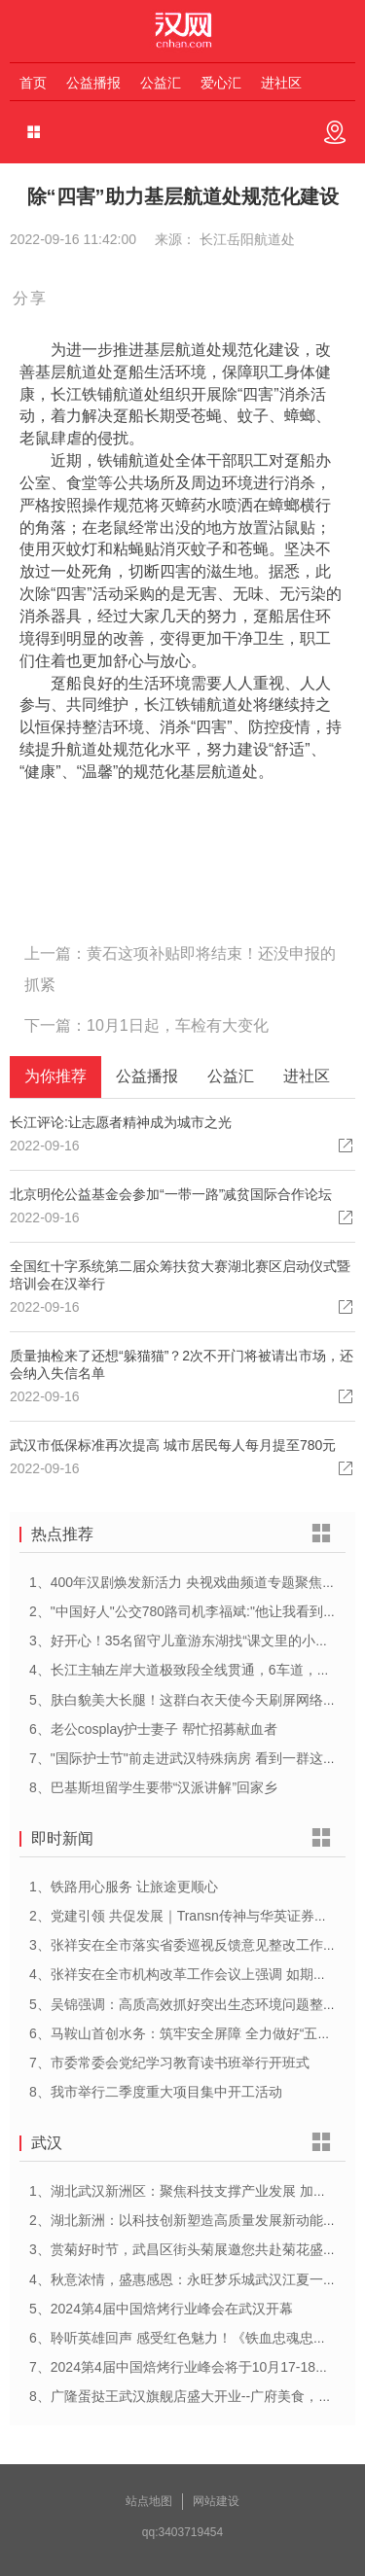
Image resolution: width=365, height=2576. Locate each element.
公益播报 (93, 82)
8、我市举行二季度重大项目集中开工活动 (155, 2092)
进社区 (281, 82)
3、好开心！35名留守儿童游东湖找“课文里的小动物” (188, 1640)
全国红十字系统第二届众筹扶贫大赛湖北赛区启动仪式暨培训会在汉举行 (180, 1274)
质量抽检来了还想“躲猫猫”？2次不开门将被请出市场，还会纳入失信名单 (181, 1364)
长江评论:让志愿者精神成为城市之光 (121, 1122)
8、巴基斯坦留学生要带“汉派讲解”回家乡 (153, 1787)
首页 (33, 82)
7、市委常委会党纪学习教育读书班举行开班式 (169, 2062)
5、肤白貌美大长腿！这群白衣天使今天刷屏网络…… (189, 1700)
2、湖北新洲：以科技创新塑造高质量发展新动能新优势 (196, 2220)
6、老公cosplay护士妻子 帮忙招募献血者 (153, 1729)
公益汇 (160, 82)
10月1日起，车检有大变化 (178, 1025)
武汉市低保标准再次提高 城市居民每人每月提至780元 (173, 1445)
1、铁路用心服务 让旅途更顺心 (123, 1886)
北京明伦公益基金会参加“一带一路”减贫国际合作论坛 (171, 1194)
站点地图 (149, 2501)
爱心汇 (221, 82)
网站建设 (216, 2501)
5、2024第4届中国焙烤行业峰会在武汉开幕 (161, 2308)
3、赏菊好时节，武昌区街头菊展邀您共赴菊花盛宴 (183, 2249)
